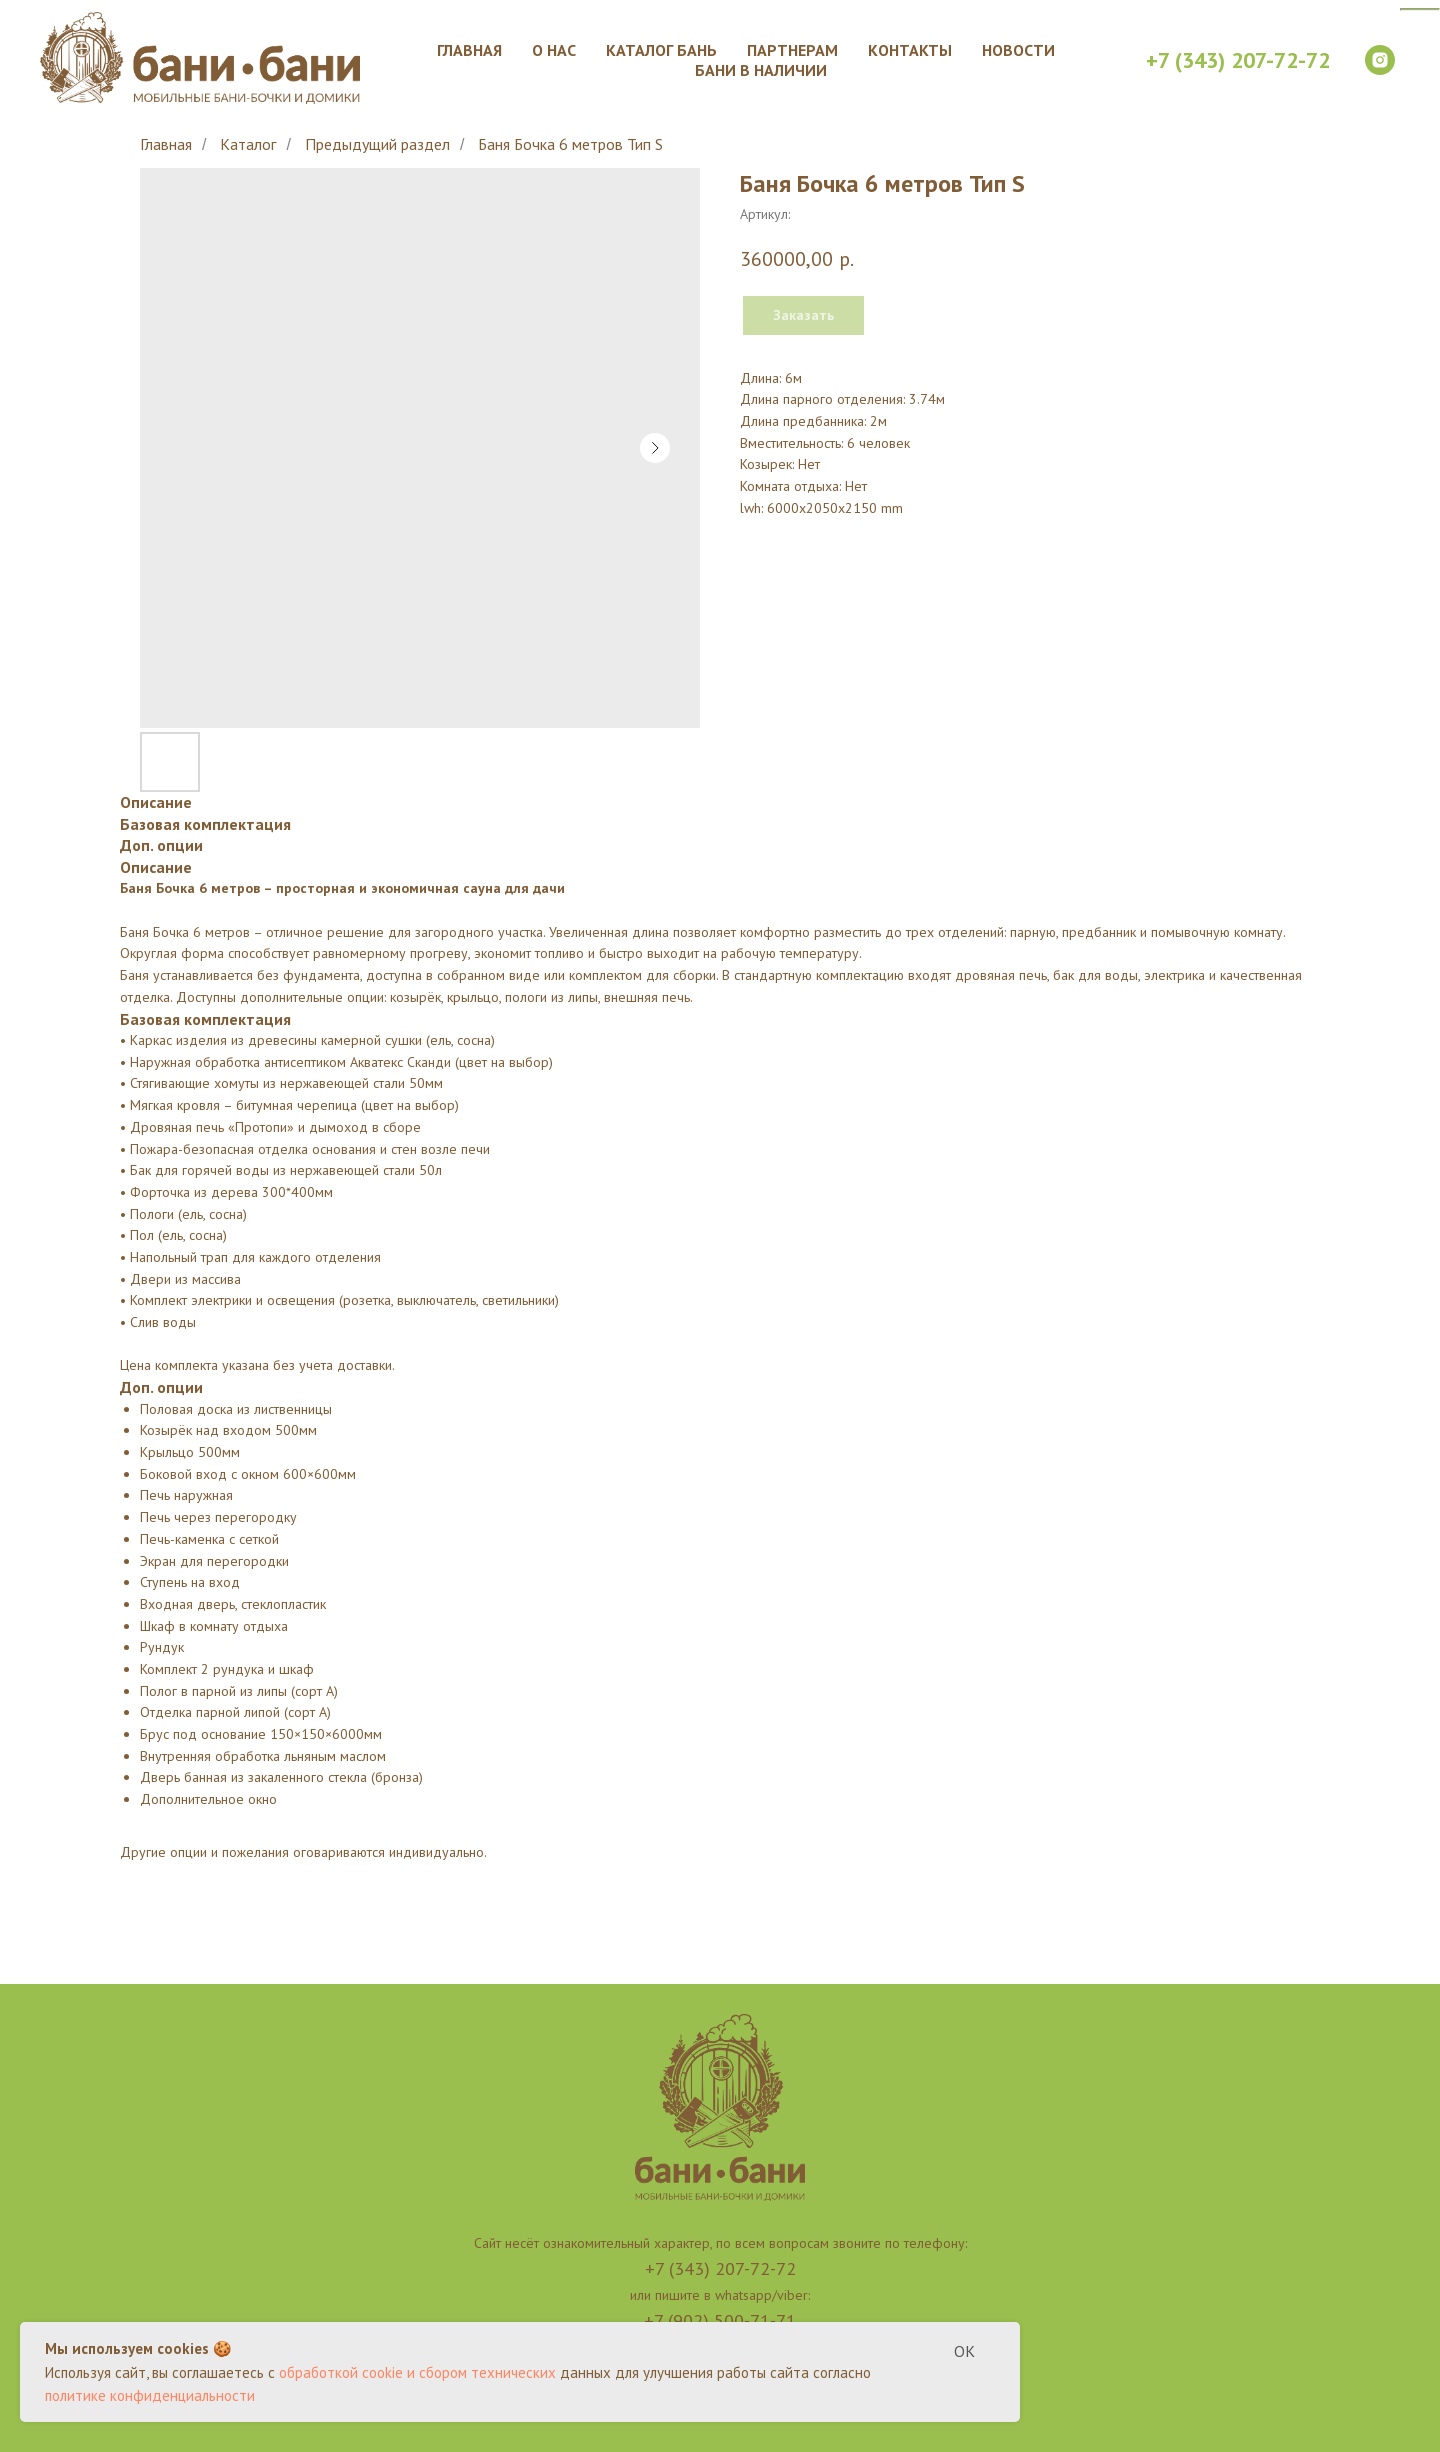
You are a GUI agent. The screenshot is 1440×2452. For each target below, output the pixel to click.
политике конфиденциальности (150, 2395)
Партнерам (792, 50)
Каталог (248, 144)
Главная (469, 50)
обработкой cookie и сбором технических (417, 2372)
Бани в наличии (761, 70)
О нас (554, 50)
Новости (1018, 50)
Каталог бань (661, 50)
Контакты (910, 50)
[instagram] (1380, 60)
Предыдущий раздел (377, 144)
